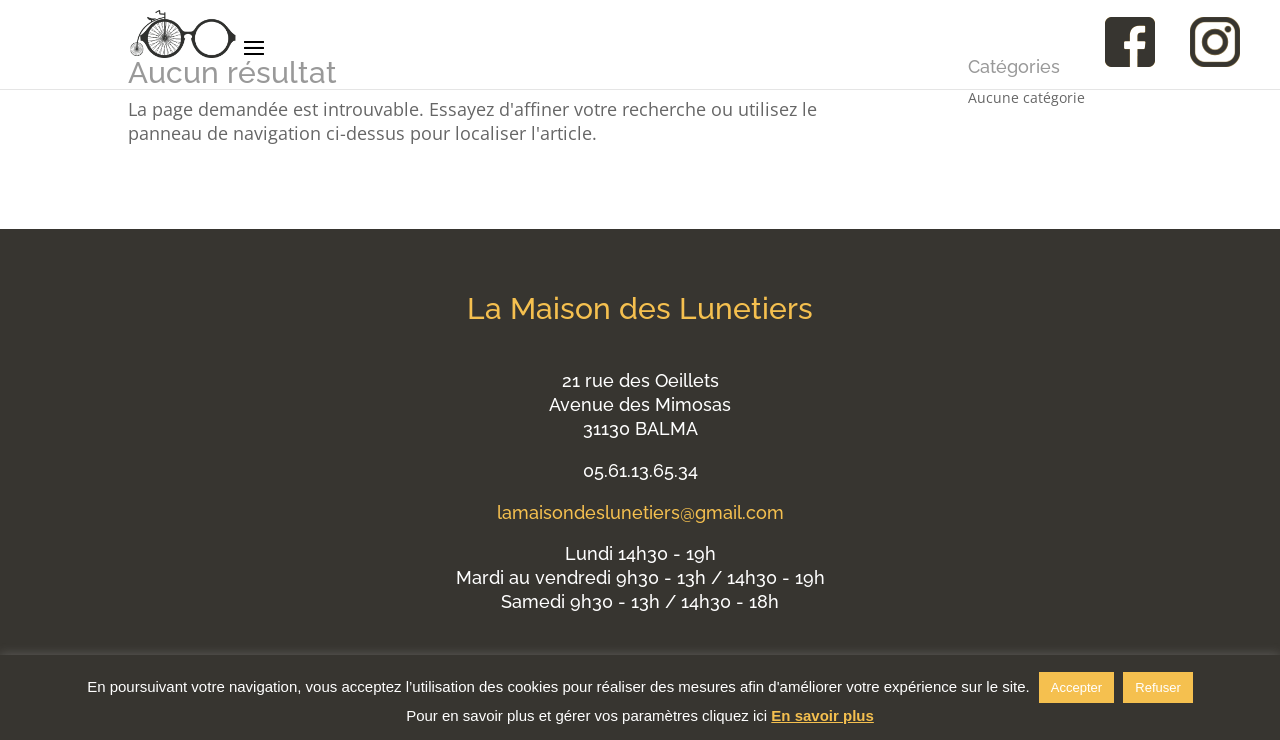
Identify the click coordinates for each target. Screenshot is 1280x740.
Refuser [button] (1158, 687)
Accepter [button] (1076, 687)
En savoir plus (822, 715)
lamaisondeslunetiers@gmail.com (640, 512)
